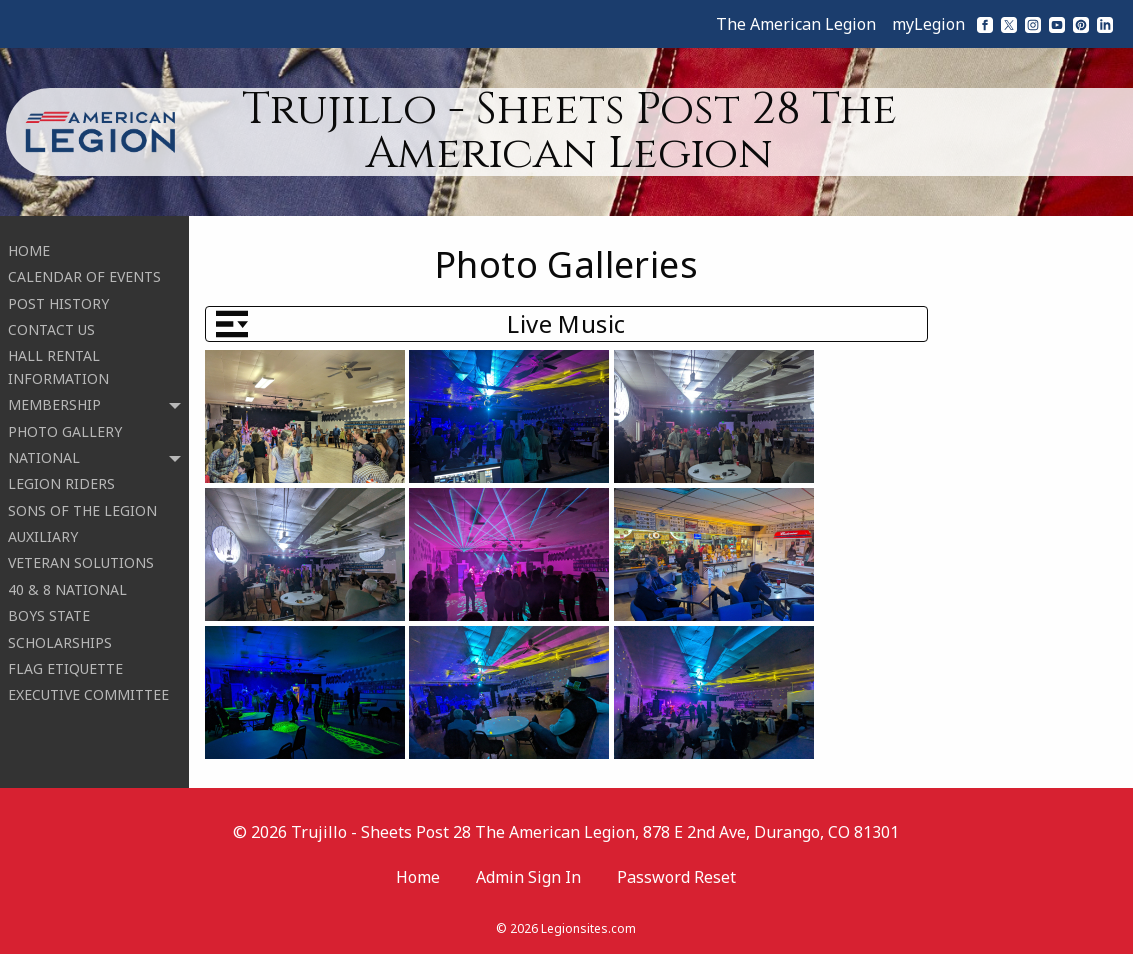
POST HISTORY (58, 297)
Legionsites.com (588, 928)
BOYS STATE (49, 609)
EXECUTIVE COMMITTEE (88, 689)
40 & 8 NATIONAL (67, 583)
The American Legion (796, 24)
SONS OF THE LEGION (82, 504)
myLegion (928, 24)
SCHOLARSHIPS (60, 636)
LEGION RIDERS (61, 478)
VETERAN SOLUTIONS (81, 557)
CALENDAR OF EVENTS (84, 270)
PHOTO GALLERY (65, 425)
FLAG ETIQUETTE (65, 662)
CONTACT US (51, 323)
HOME (29, 244)
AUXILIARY (43, 530)
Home (418, 877)
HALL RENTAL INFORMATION (58, 361)
